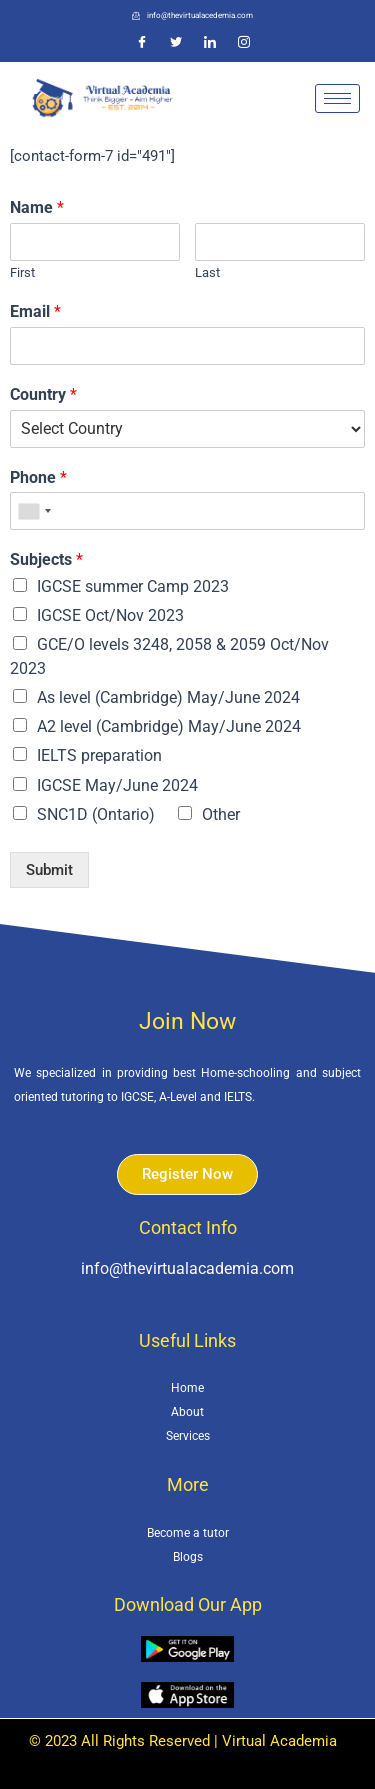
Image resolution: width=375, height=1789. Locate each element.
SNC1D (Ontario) (96, 814)
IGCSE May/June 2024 (117, 785)
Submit (49, 870)
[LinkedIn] (210, 43)
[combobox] (34, 511)
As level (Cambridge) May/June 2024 (168, 697)
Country (43, 394)
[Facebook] (142, 43)
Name (37, 207)
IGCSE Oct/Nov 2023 (110, 615)
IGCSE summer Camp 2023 (133, 586)
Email (35, 311)
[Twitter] (176, 43)
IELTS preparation (99, 755)
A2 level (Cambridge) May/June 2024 (169, 726)
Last (207, 272)
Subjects (46, 559)
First (22, 272)
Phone (38, 477)
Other (221, 814)
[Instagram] (244, 43)
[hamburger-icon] (337, 98)
